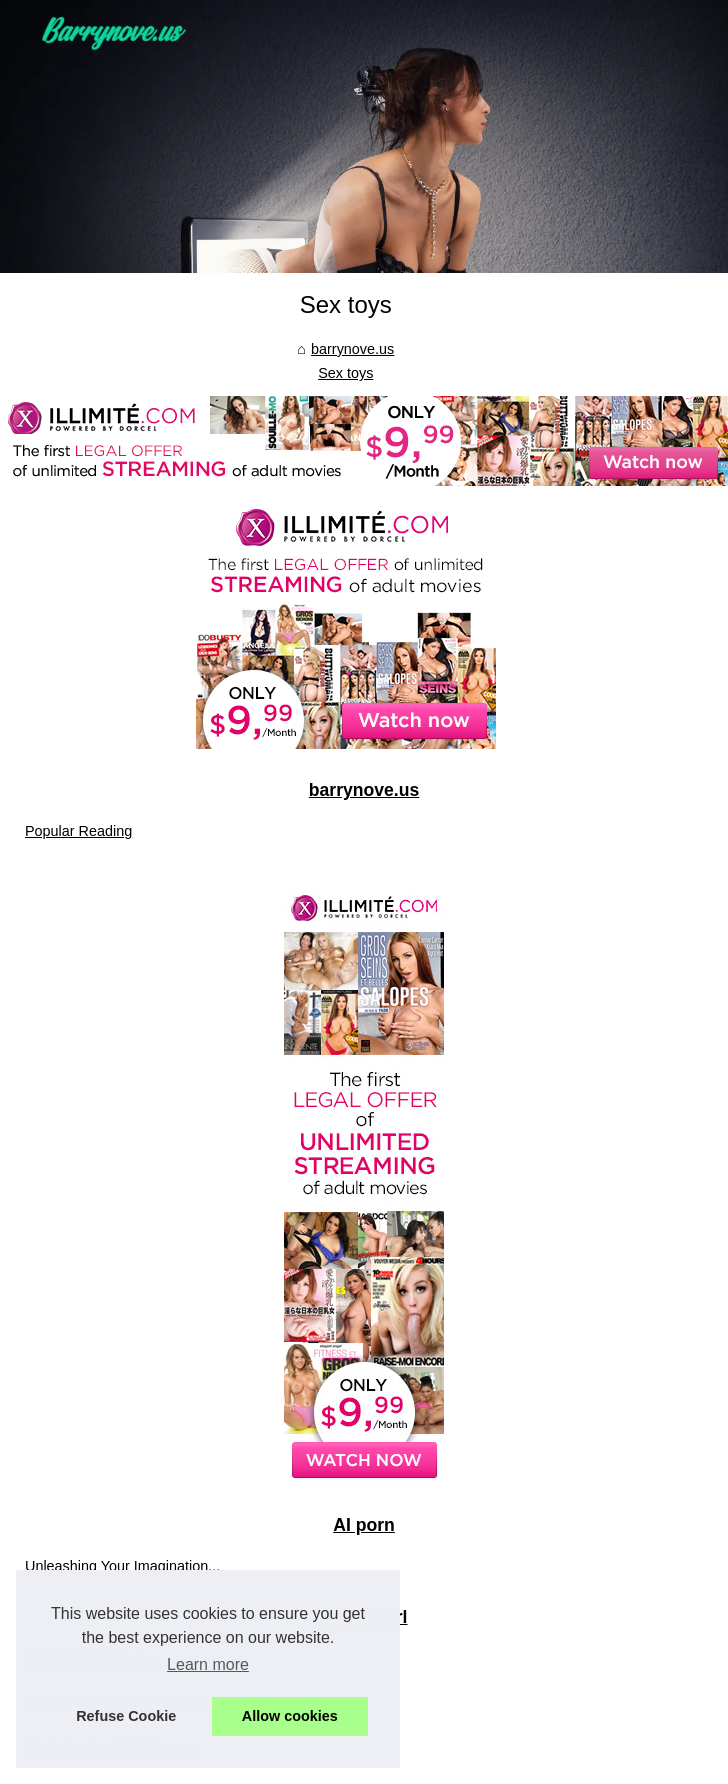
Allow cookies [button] (290, 1716)
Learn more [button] (208, 1664)
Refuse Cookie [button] (126, 1716)
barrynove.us (352, 349)
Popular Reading (78, 831)
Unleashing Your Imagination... (122, 1566)
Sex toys (345, 373)
